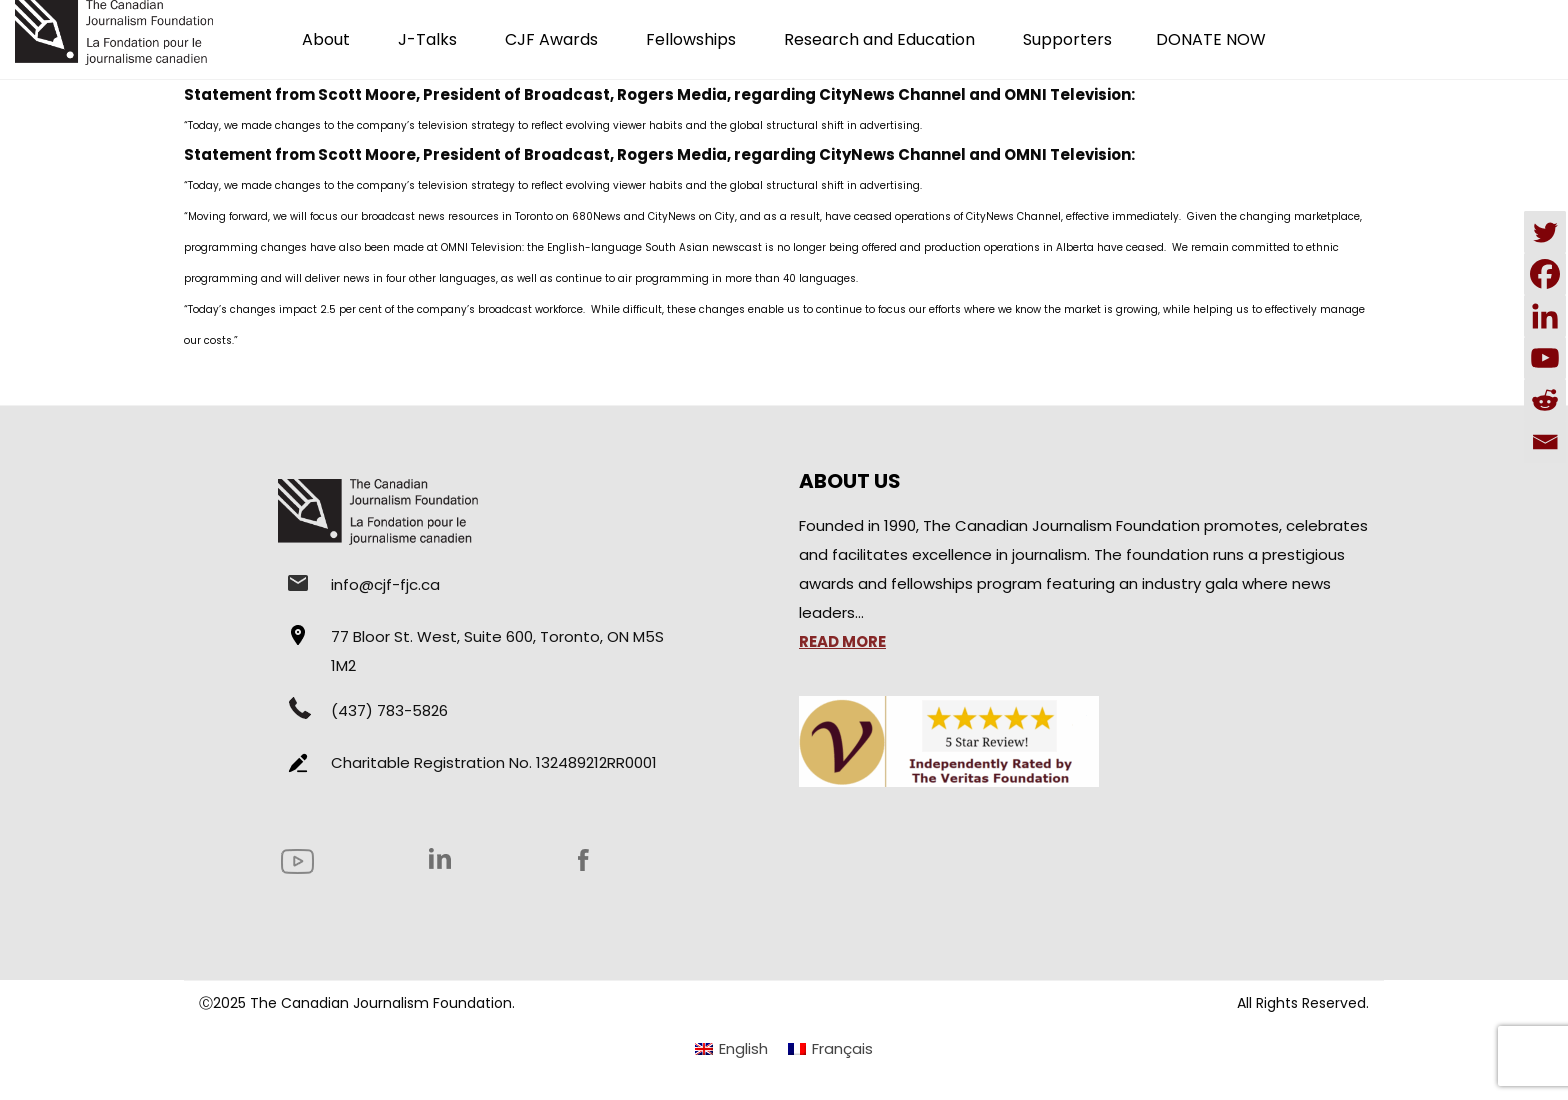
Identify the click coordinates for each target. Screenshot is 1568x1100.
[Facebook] (1545, 274)
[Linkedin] (1545, 316)
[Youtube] (1545, 358)
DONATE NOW (1211, 39)
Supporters (1067, 39)
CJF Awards (551, 39)
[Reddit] (1545, 400)
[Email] (1545, 442)
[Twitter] (1545, 232)
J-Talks (427, 39)
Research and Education (879, 39)
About (326, 39)
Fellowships (691, 39)
